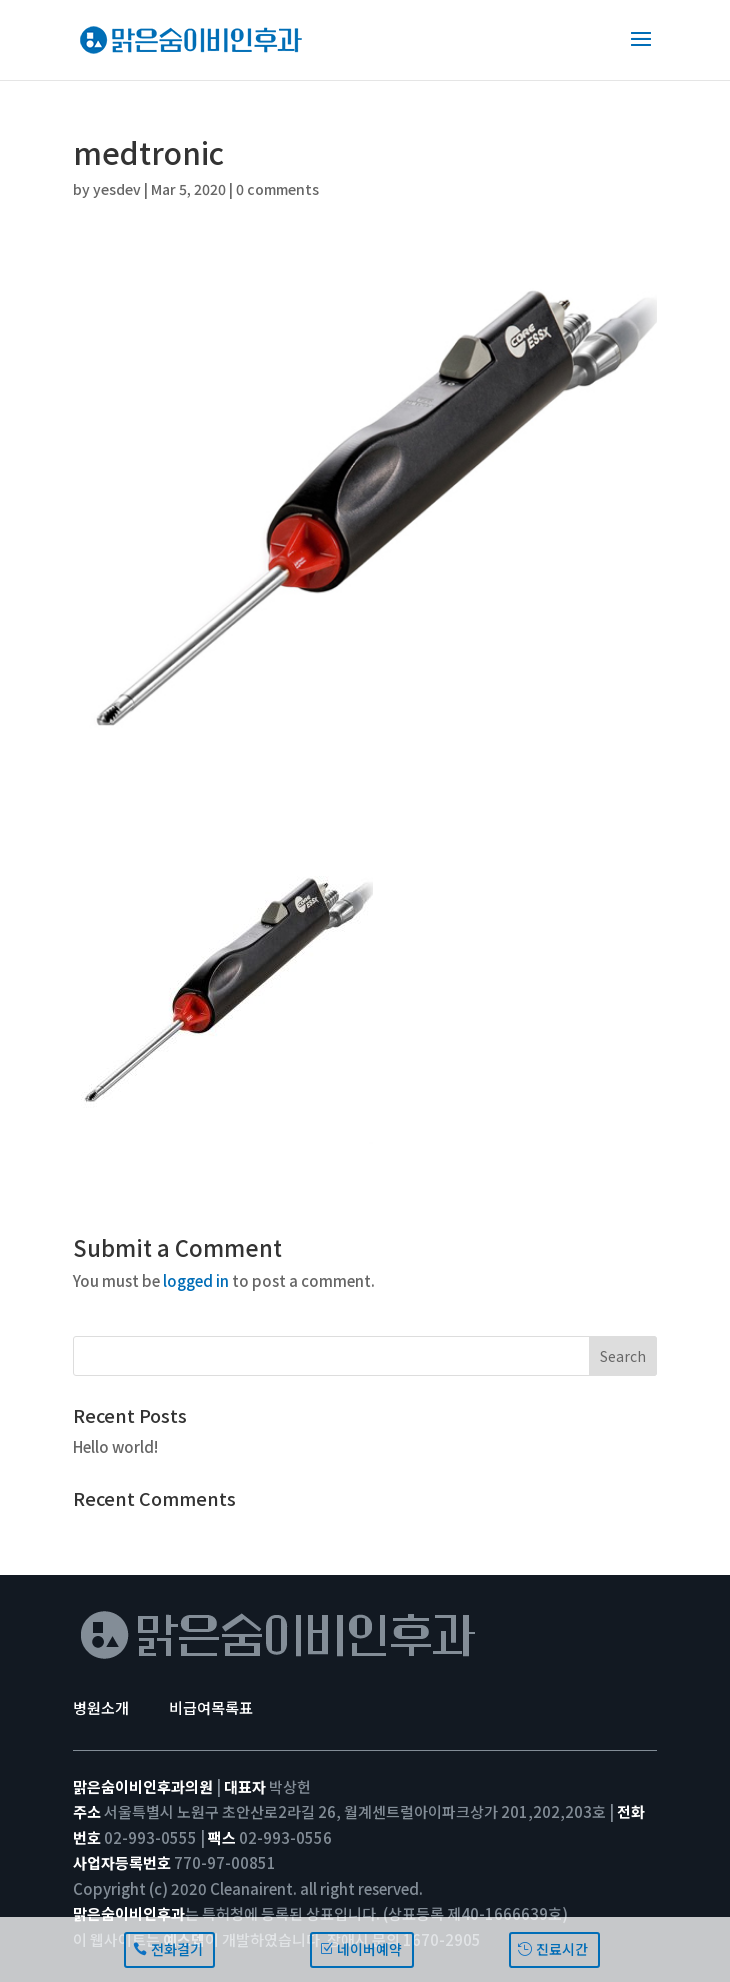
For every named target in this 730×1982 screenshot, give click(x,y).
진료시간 (562, 1949)
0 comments (277, 189)
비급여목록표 (211, 1707)
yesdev (117, 189)
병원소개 (101, 1707)
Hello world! (115, 1446)
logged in (196, 1280)
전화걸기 (177, 1949)
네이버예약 (369, 1949)
